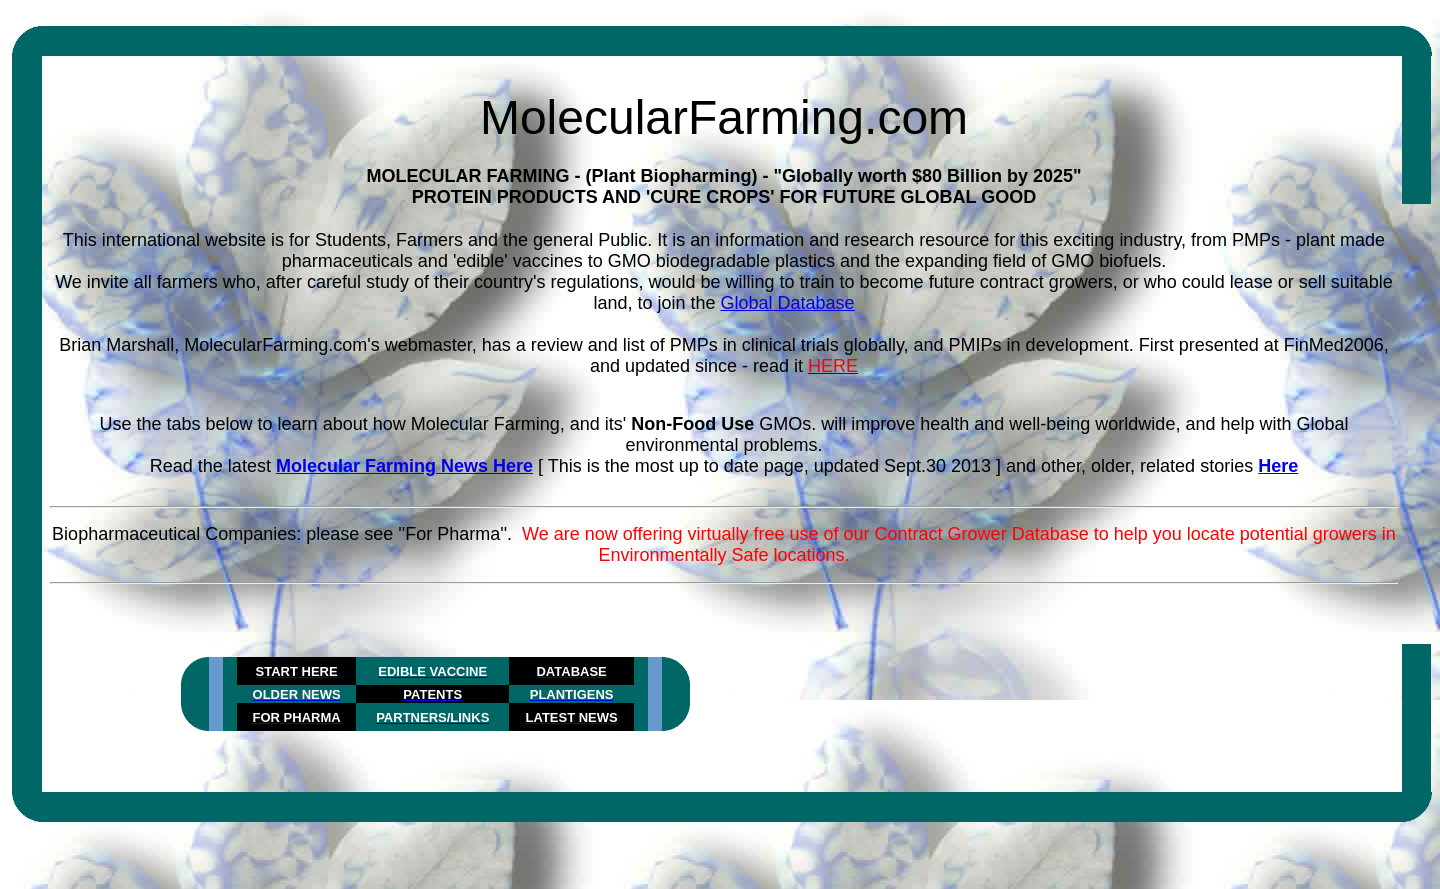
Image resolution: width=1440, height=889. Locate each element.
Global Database (788, 303)
